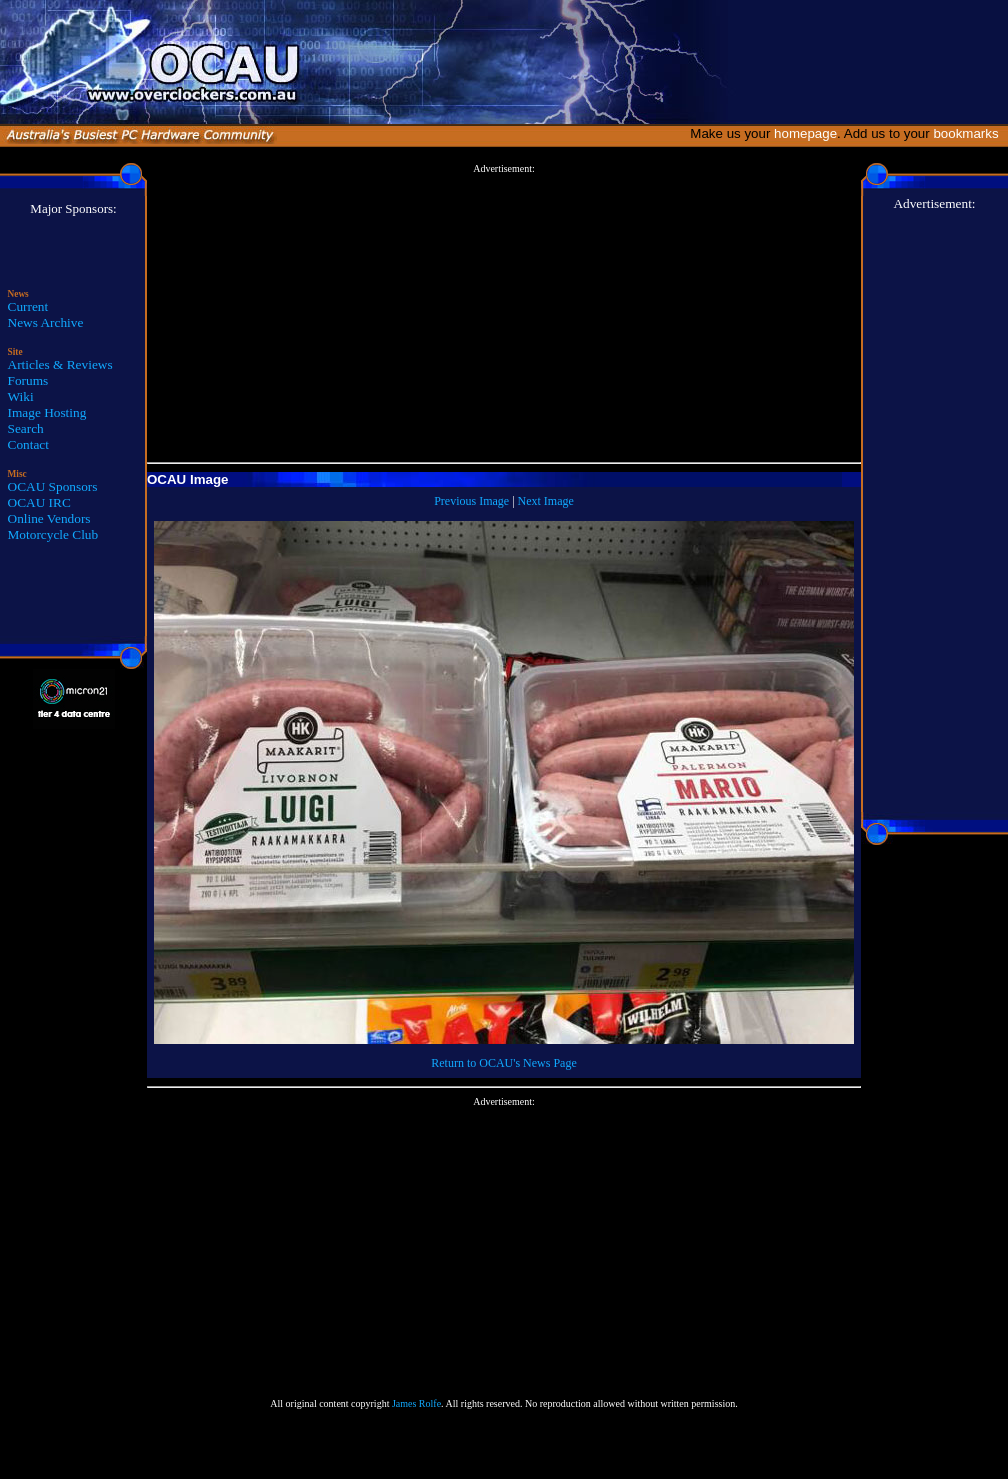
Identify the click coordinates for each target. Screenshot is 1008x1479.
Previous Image (471, 501)
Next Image (546, 501)
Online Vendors (49, 518)
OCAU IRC (39, 502)
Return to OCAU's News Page (503, 1063)
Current (28, 306)
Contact (28, 444)
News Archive (46, 322)
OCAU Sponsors (53, 486)
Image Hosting (47, 412)
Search (26, 428)
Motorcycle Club (53, 534)
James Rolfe (416, 1403)
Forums (28, 380)
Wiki (21, 396)
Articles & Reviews (60, 364)
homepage (805, 133)
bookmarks (969, 133)
